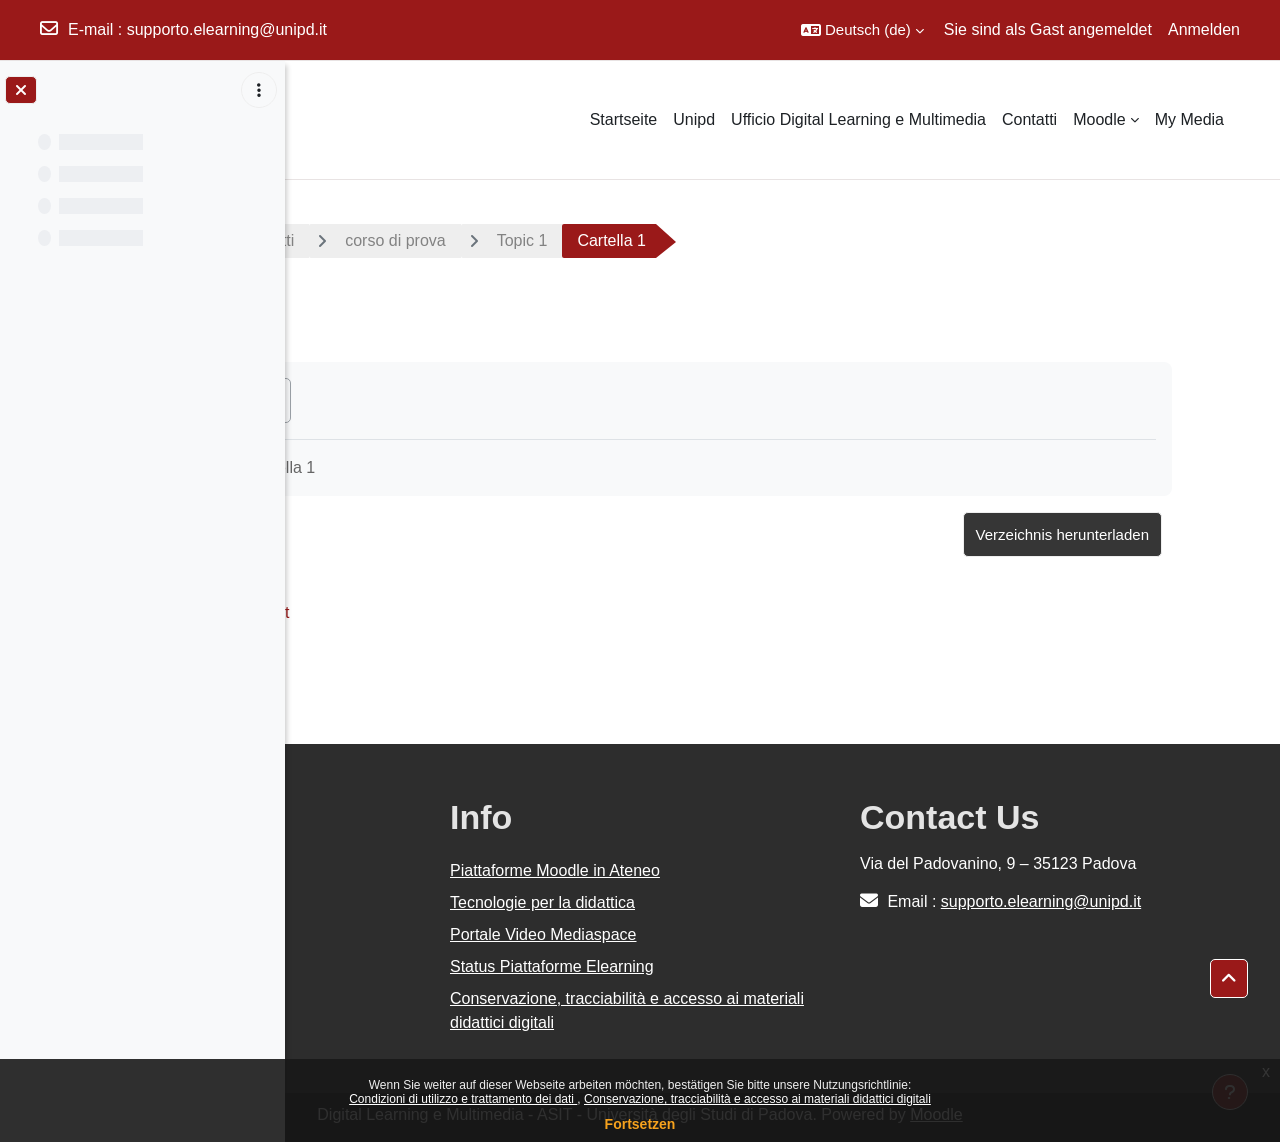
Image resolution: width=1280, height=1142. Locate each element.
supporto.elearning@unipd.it (227, 29)
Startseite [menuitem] (624, 119)
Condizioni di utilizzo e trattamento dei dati (463, 1099)
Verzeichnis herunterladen (1132, 534)
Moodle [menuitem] (1099, 119)
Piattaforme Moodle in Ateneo (745, 870)
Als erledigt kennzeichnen (422, 399)
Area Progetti (462, 240)
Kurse (344, 240)
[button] (862, 30)
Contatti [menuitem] (1029, 119)
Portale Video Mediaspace (733, 934)
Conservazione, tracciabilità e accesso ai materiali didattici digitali (757, 1099)
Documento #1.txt (441, 612)
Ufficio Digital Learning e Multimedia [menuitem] (858, 119)
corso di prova (610, 240)
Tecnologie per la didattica (732, 902)
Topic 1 (737, 240)
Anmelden (1204, 29)
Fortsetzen (640, 1124)
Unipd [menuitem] (694, 119)
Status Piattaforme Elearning (742, 966)
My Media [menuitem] (1189, 119)
